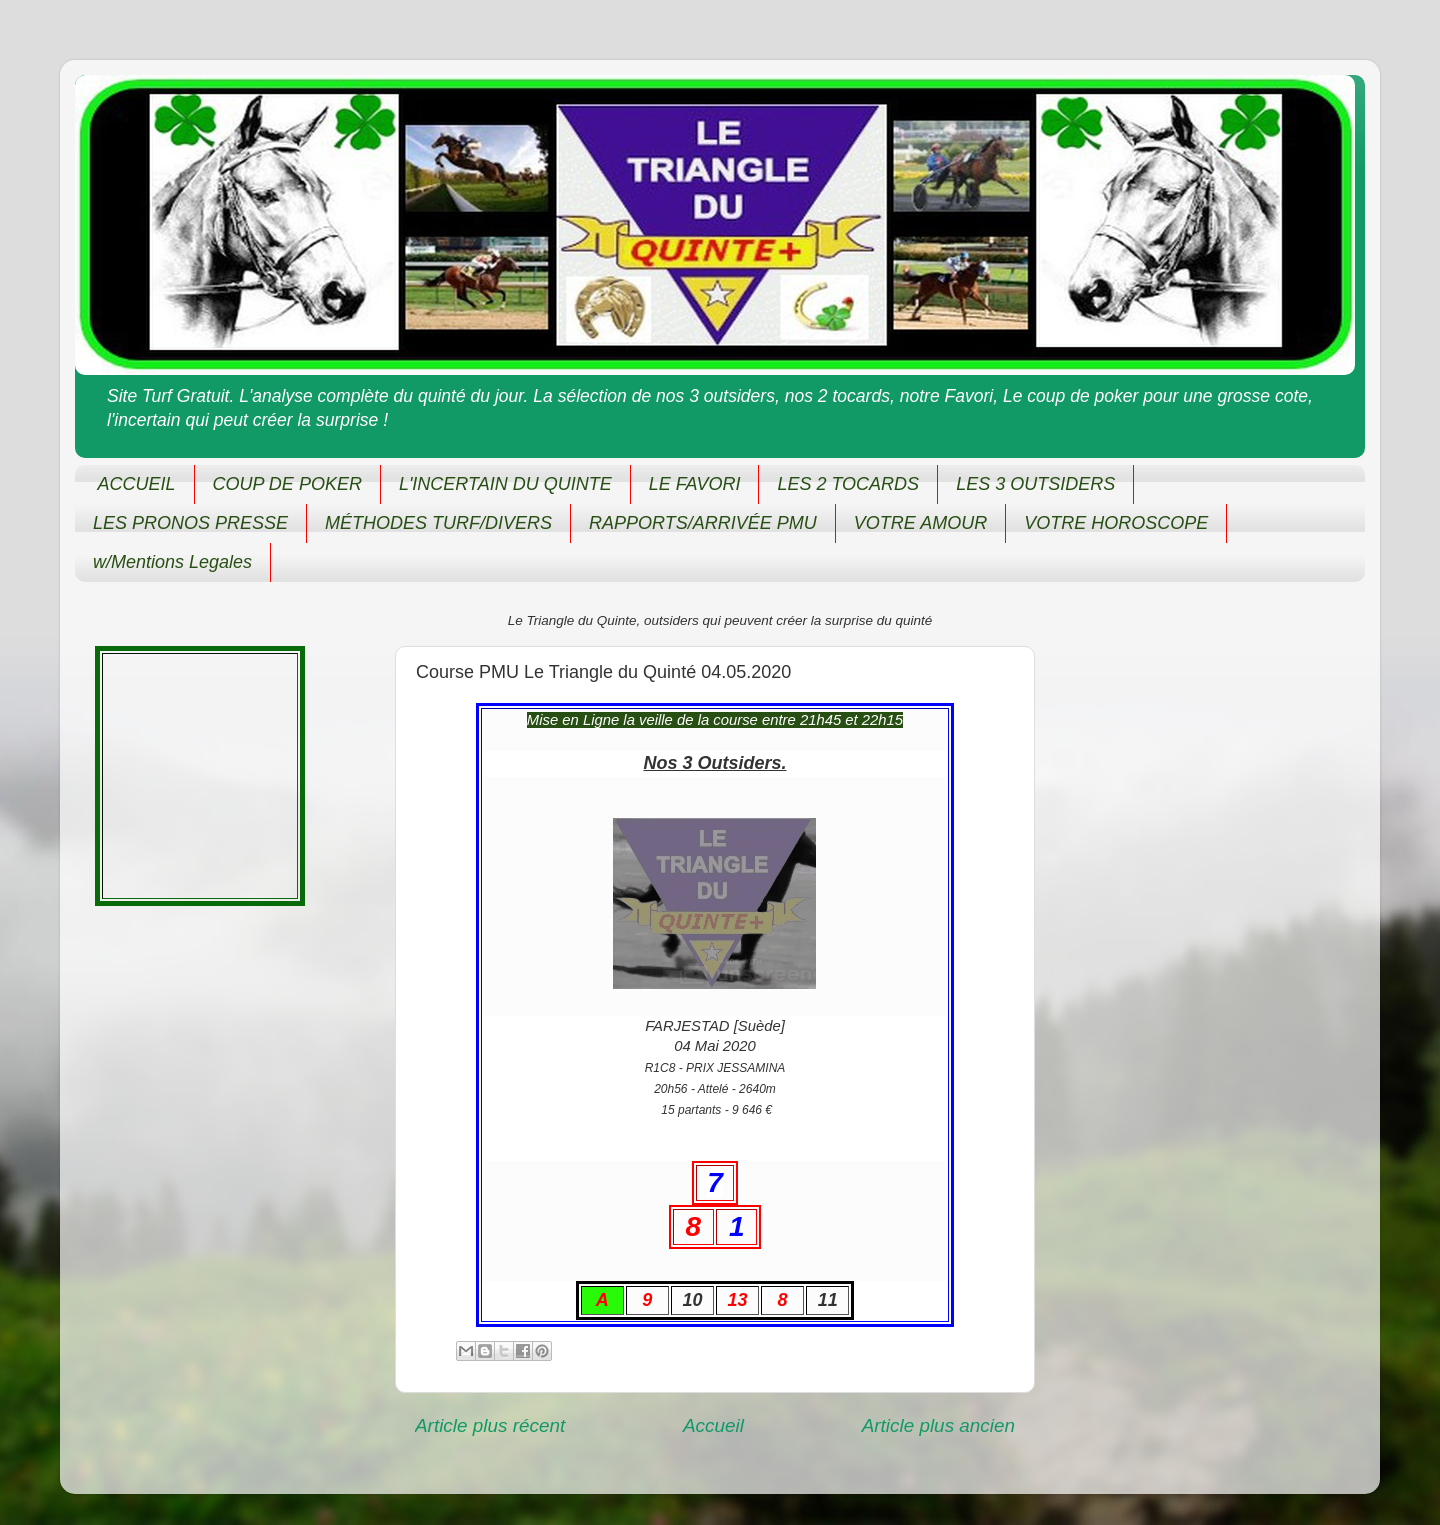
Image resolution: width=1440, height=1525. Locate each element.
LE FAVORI (695, 484)
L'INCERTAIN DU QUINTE (505, 484)
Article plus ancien (938, 1425)
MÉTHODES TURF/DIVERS (438, 523)
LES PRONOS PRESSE (190, 523)
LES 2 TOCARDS (848, 484)
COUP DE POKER (287, 484)
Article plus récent (490, 1425)
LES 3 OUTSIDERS (1035, 484)
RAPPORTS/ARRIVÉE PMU (703, 523)
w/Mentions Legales (172, 562)
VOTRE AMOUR (920, 523)
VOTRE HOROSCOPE (1116, 523)
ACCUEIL (137, 484)
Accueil (713, 1425)
